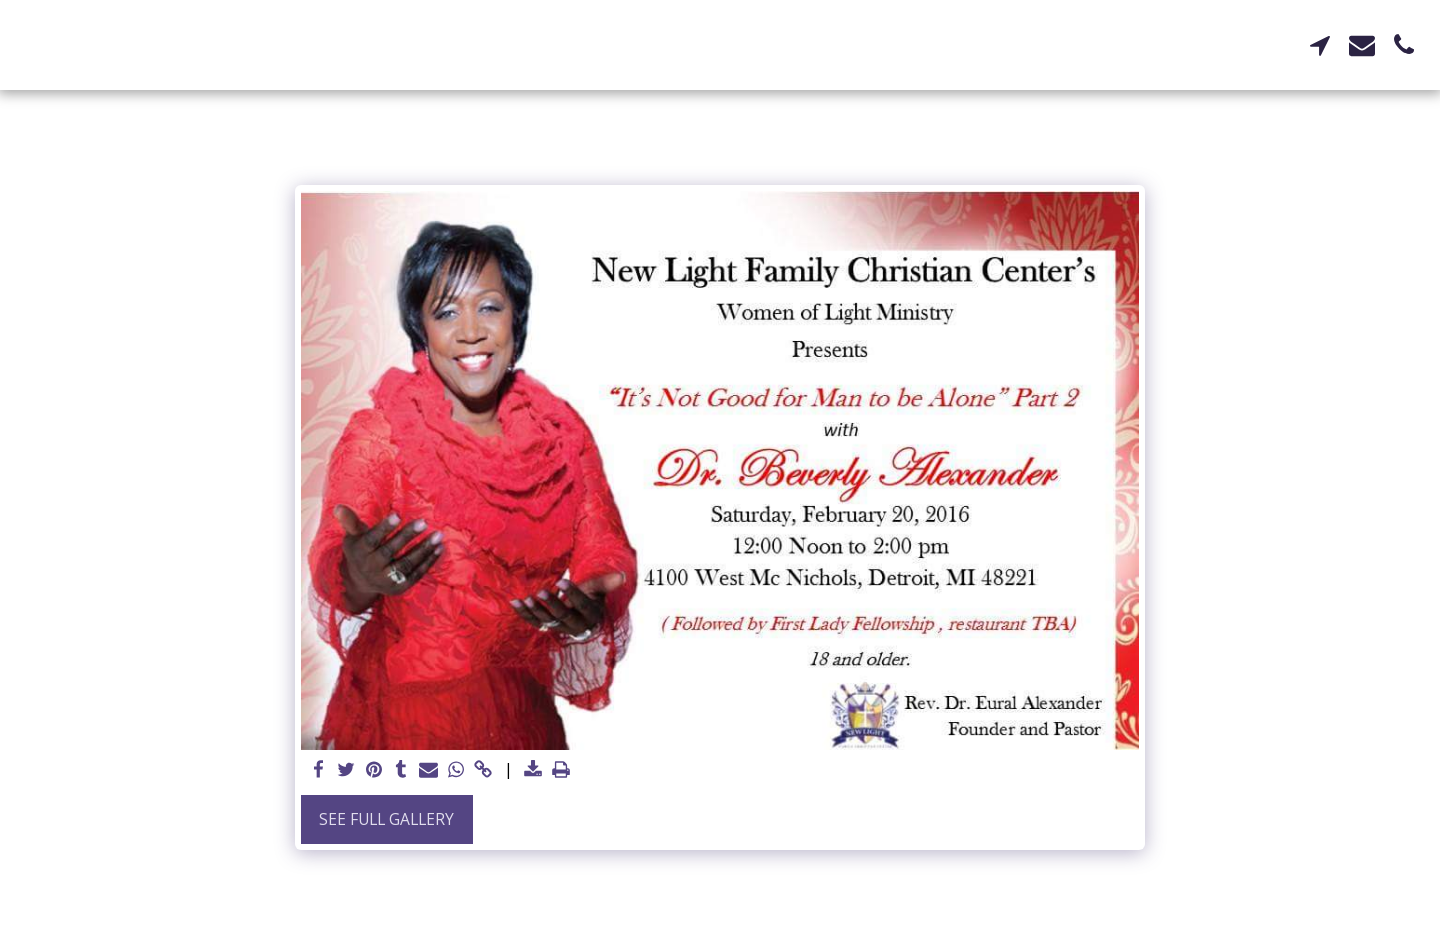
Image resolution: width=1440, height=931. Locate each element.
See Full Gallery (386, 819)
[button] (1320, 45)
